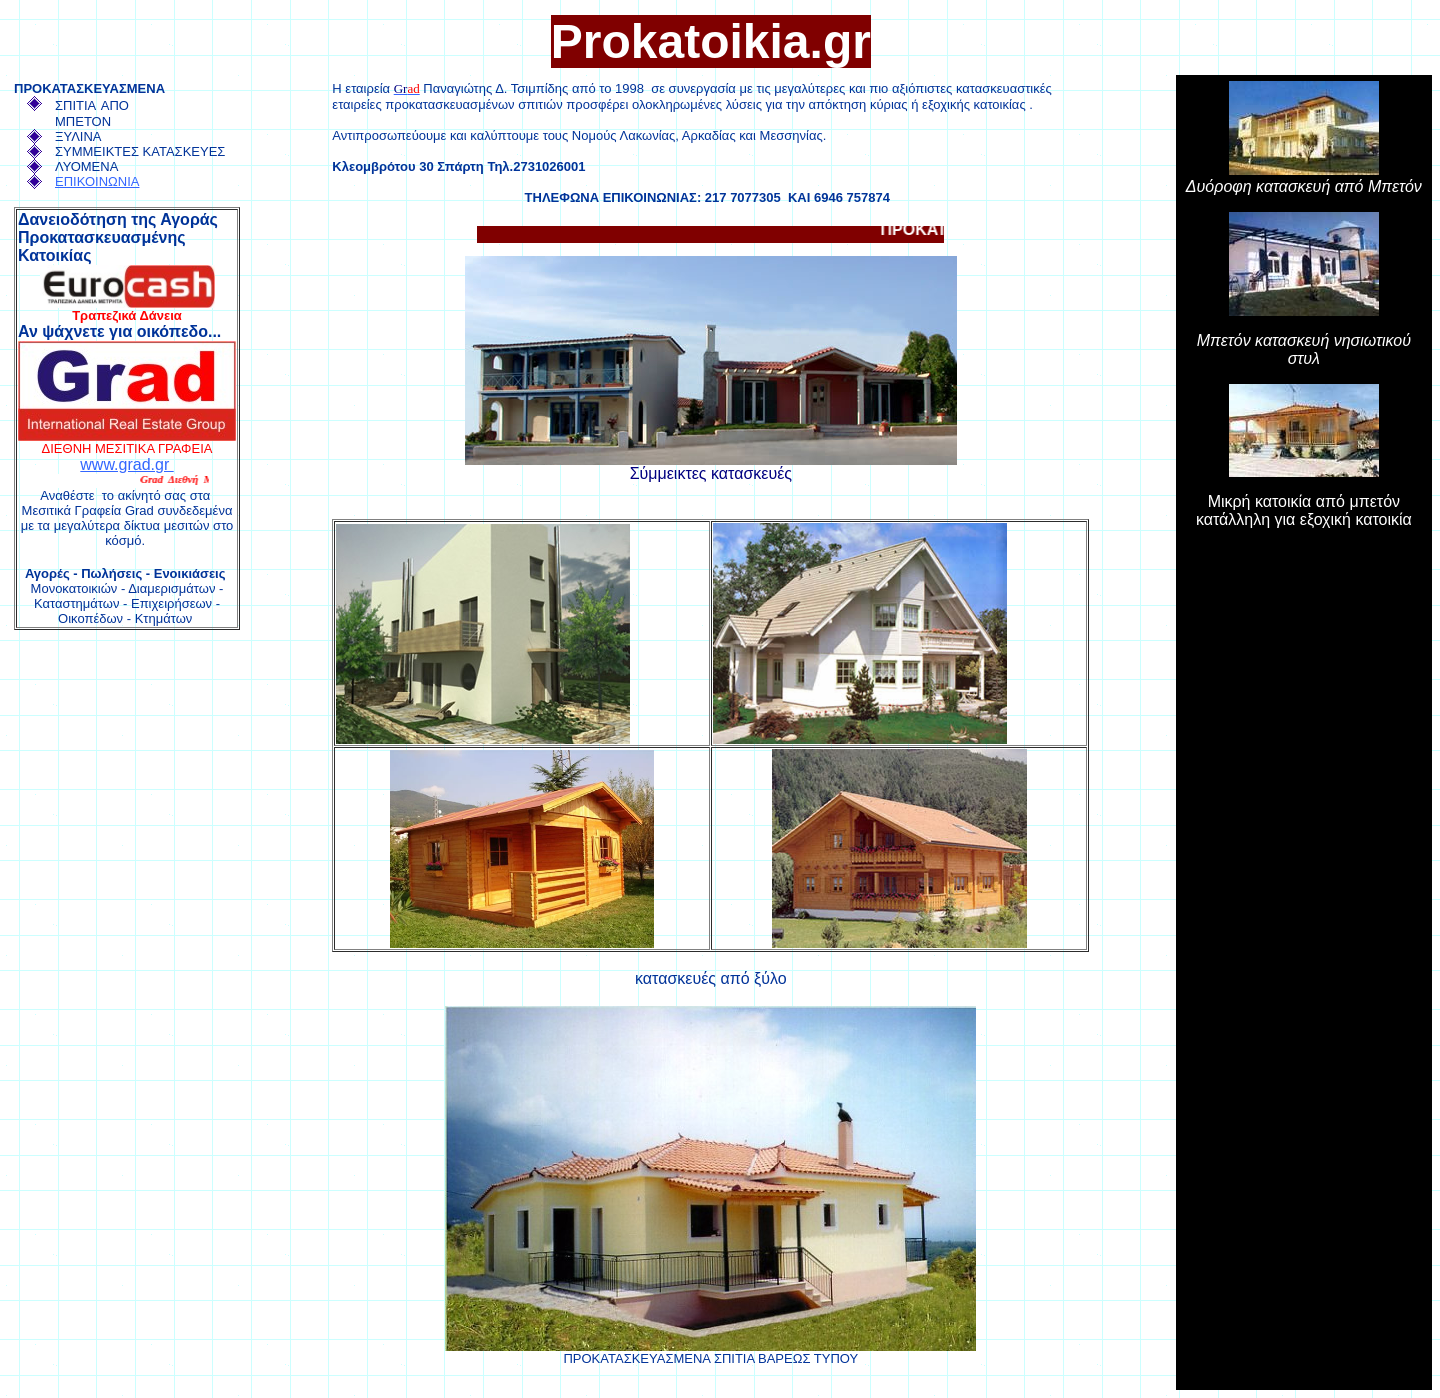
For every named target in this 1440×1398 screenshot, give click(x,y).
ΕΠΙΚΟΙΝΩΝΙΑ (97, 181)
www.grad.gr (126, 464)
